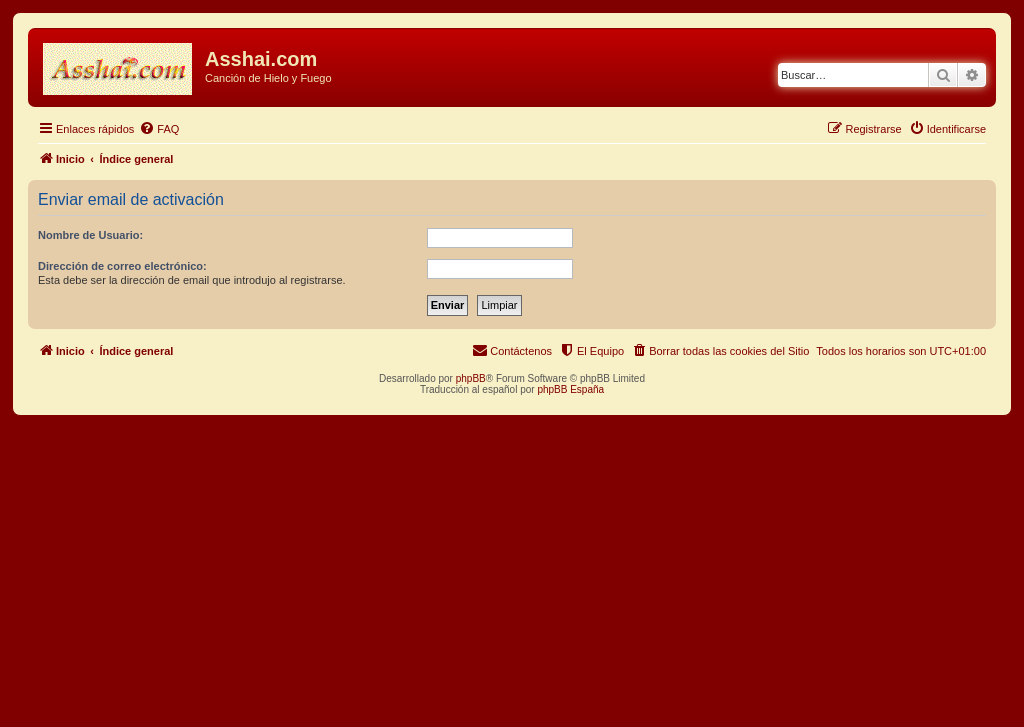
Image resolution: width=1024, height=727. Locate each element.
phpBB (471, 378)
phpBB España (570, 389)
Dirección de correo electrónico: (122, 266)
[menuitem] (159, 129)
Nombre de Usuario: (90, 235)
